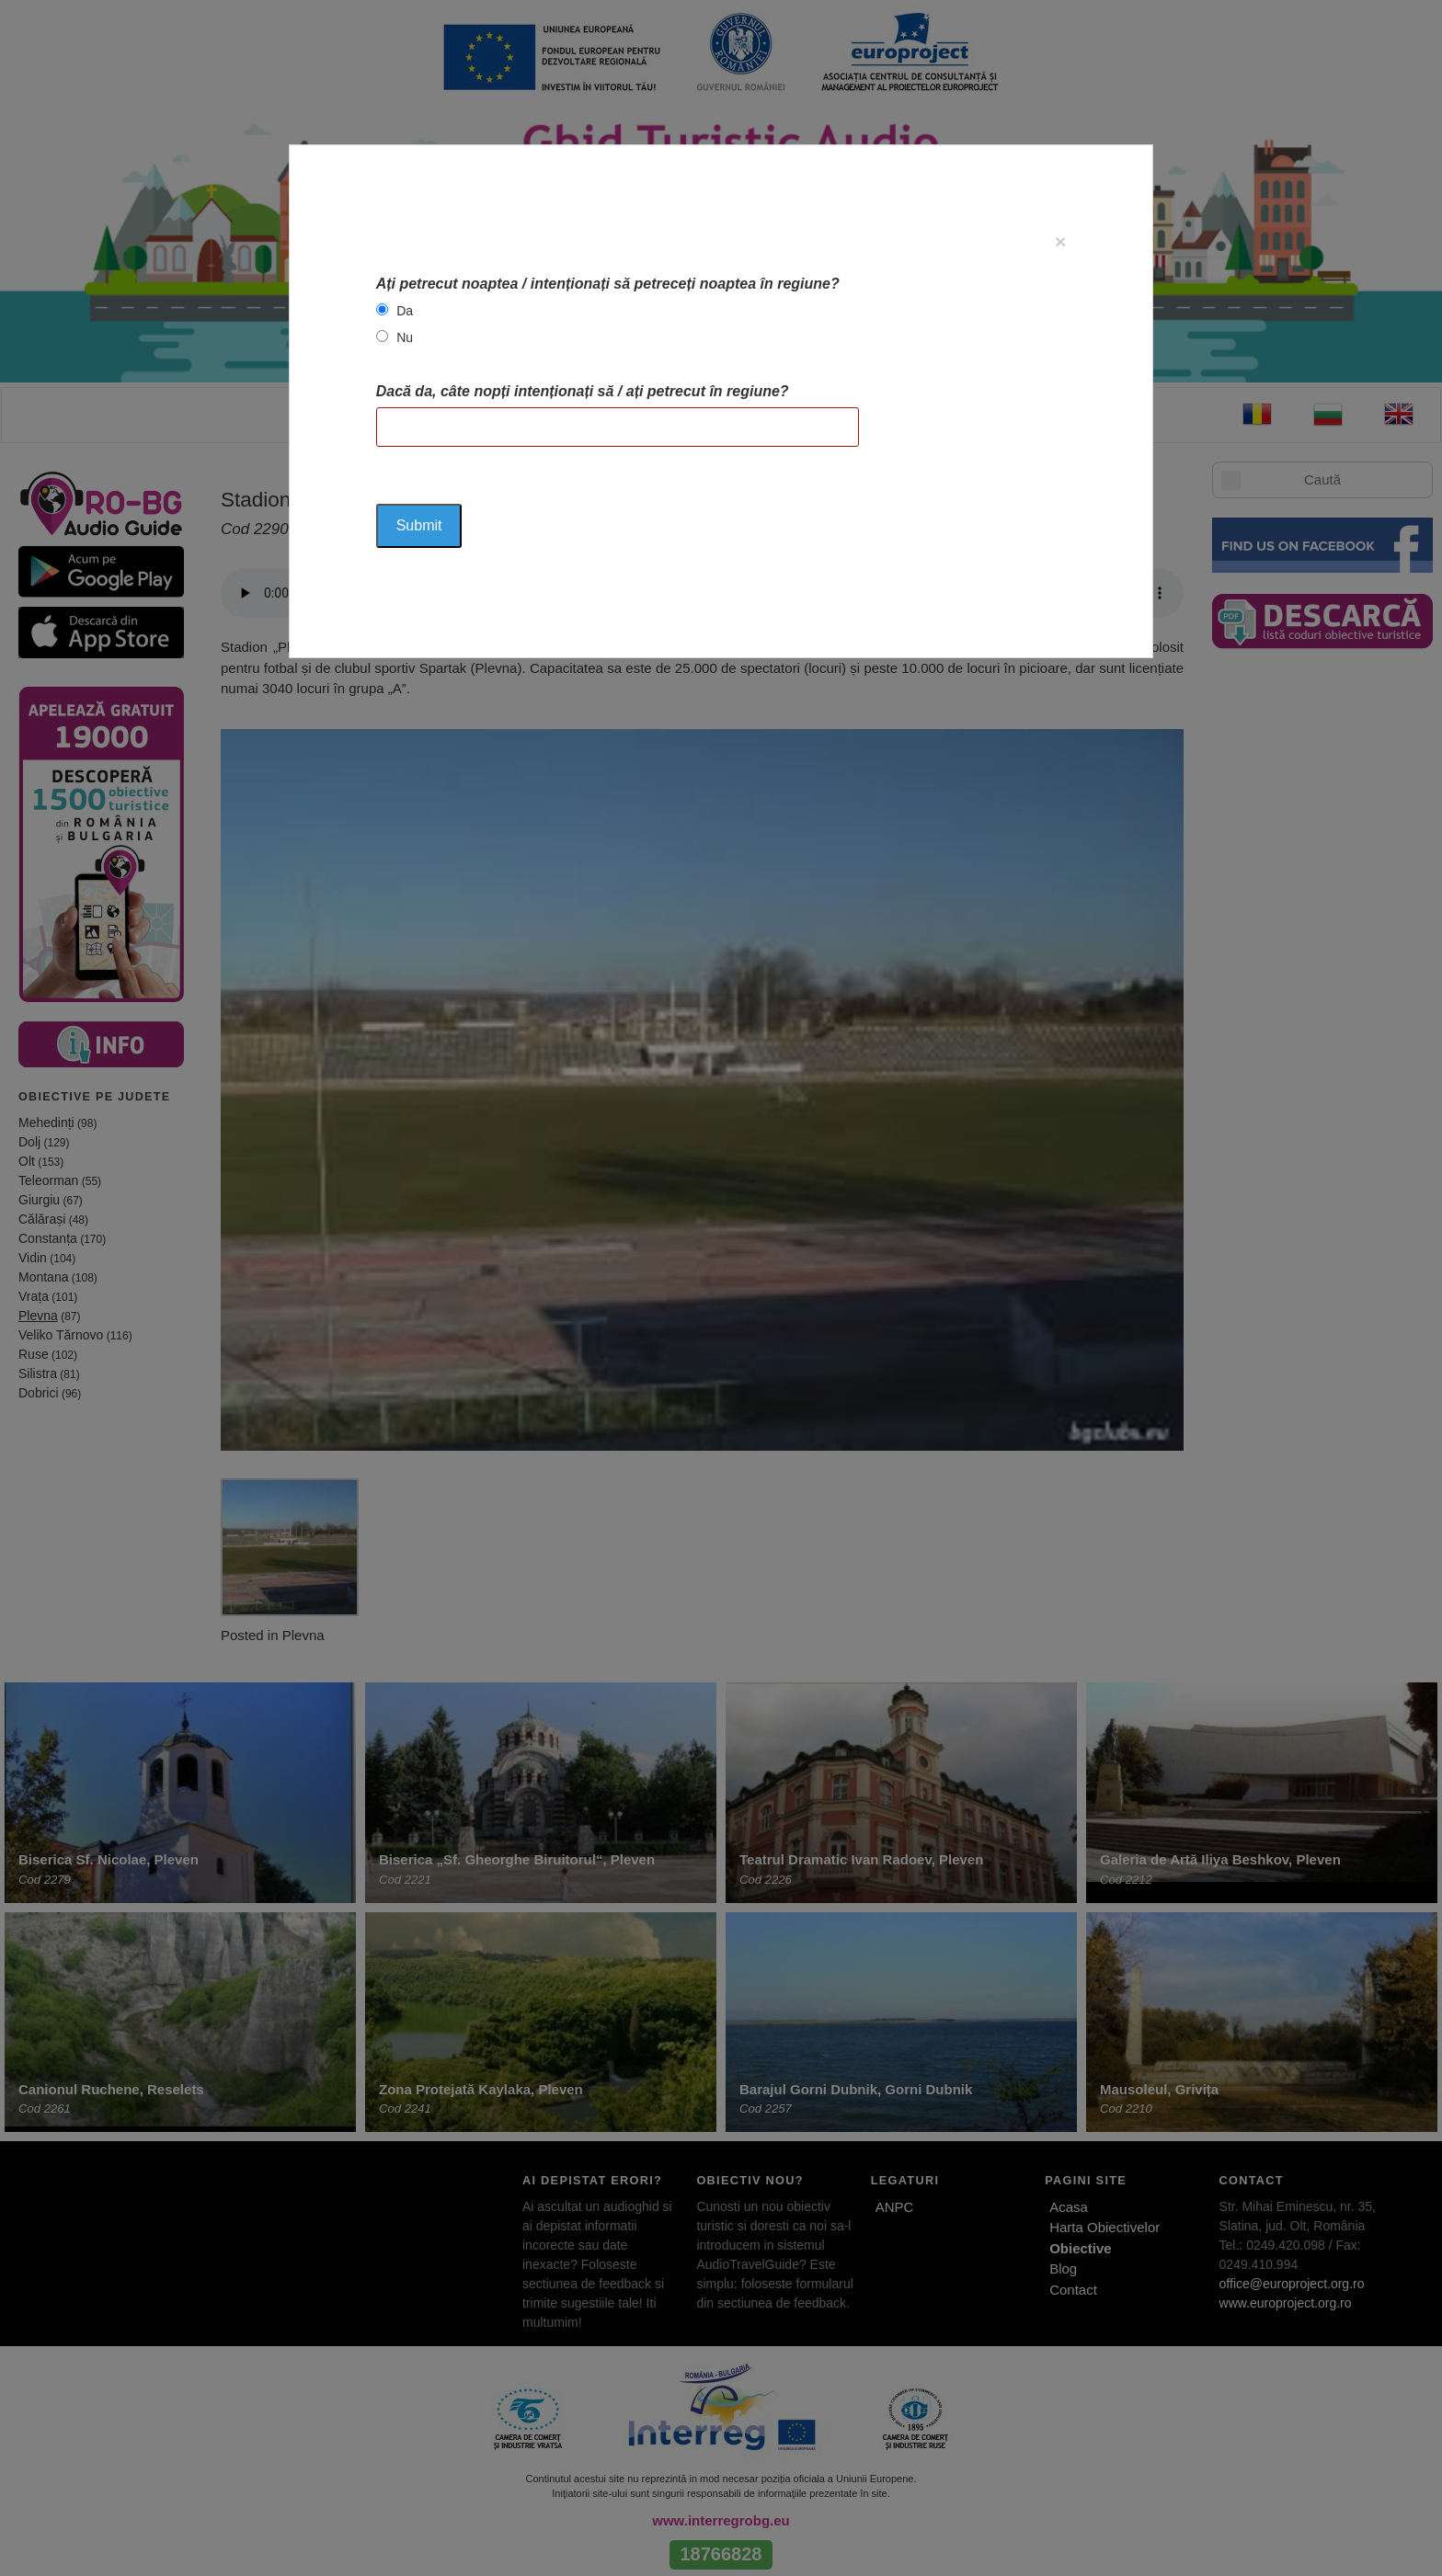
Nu (404, 337)
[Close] (1060, 241)
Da (404, 310)
